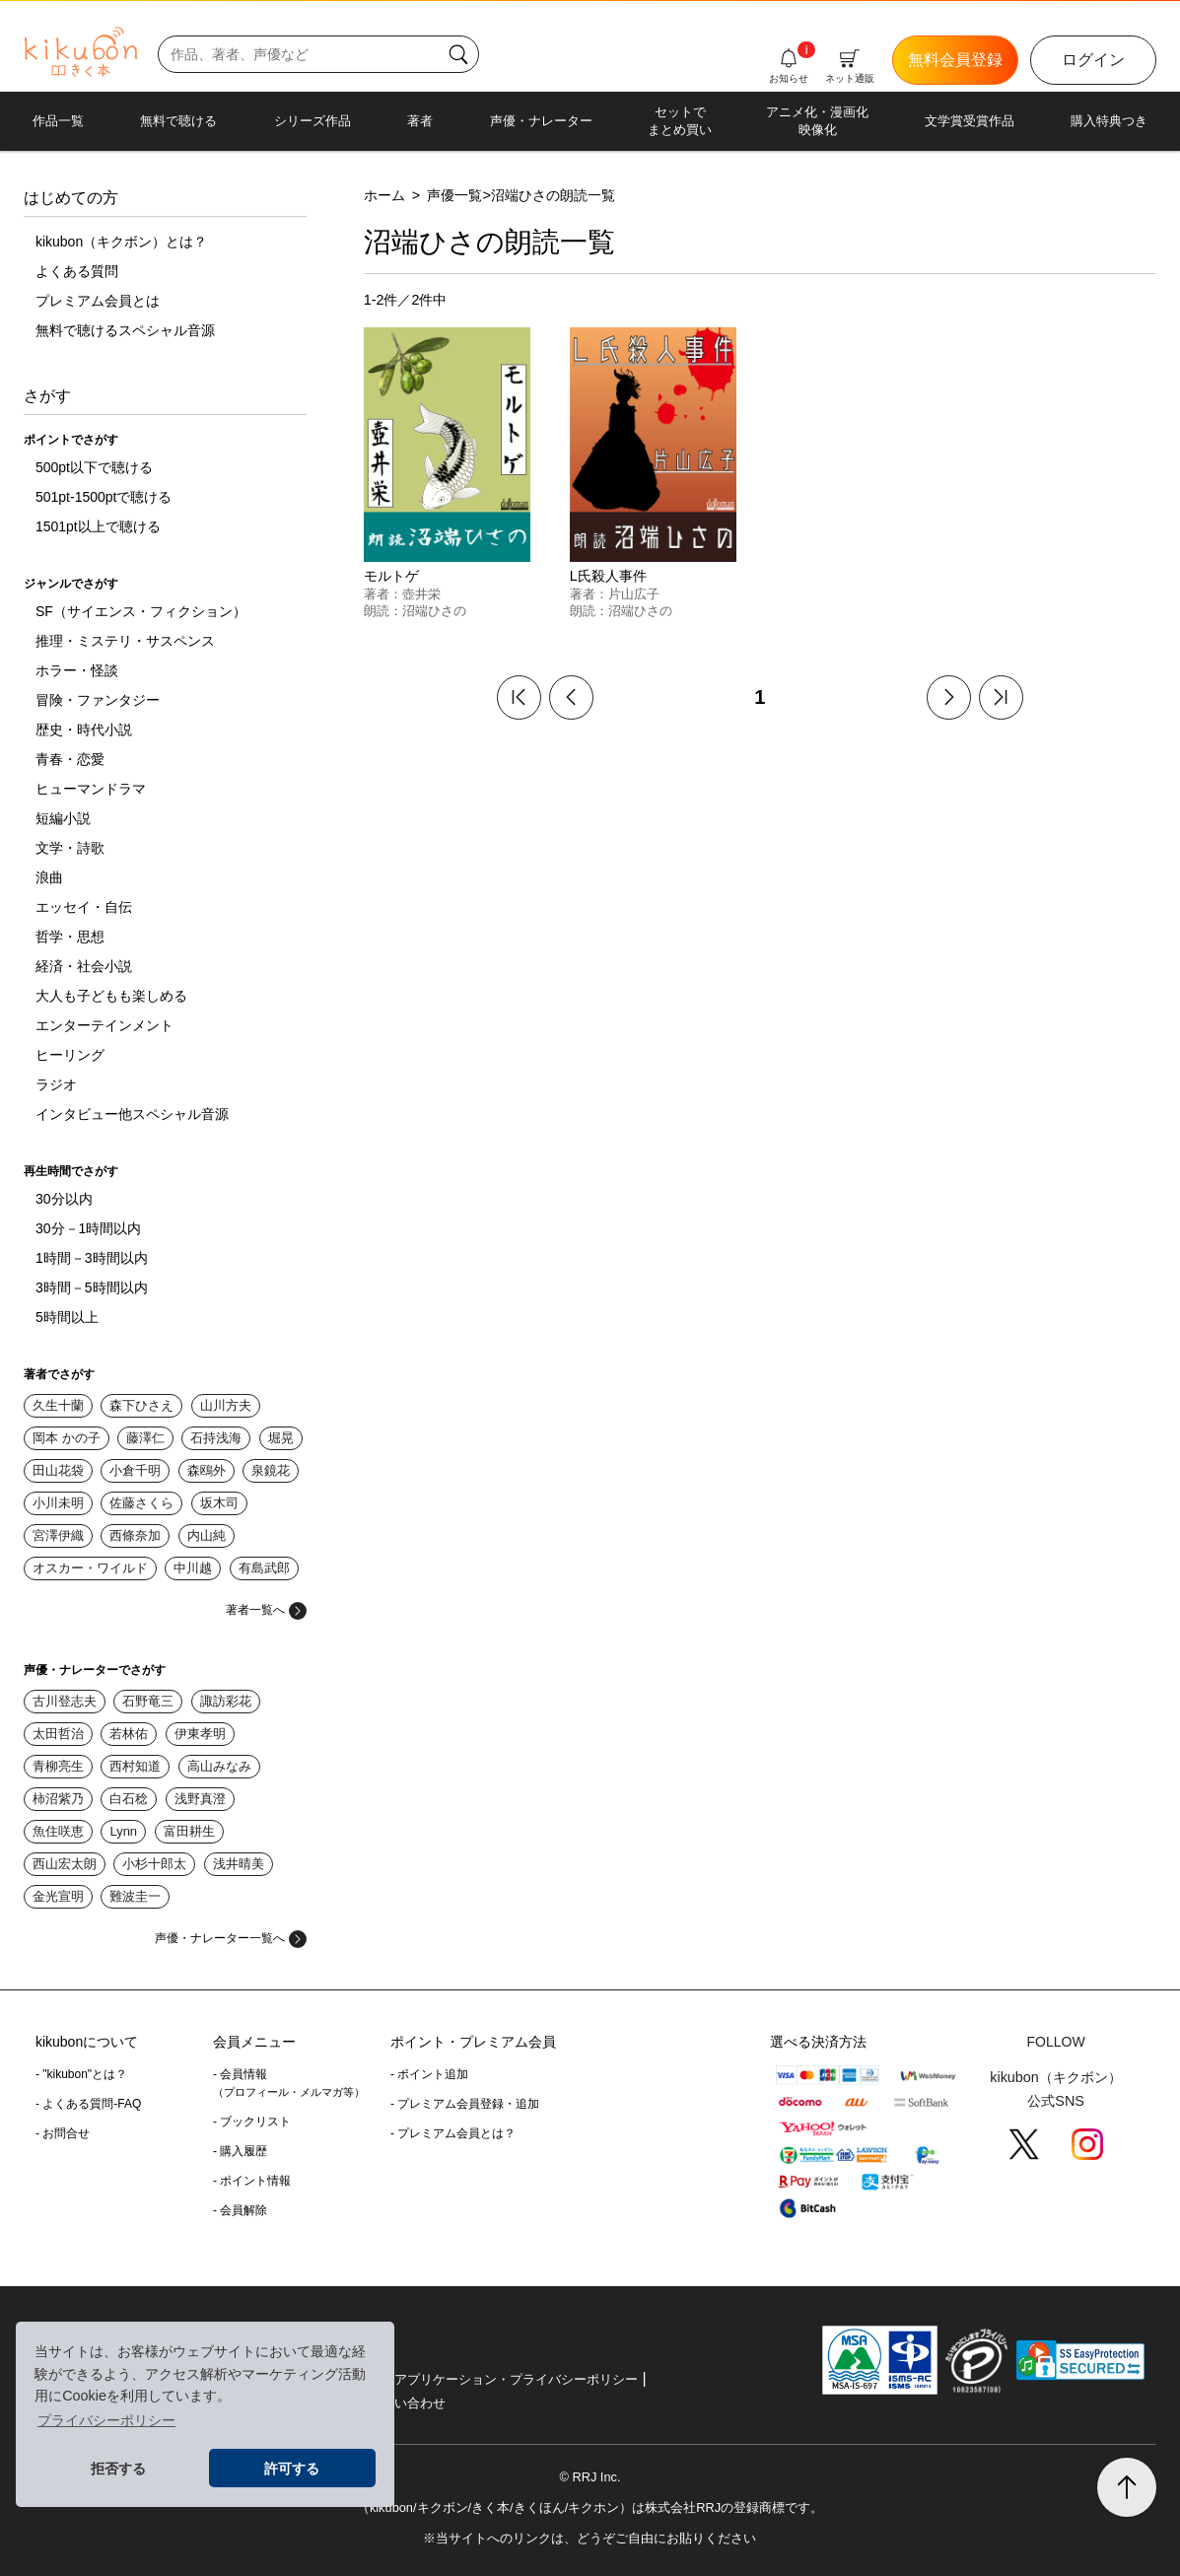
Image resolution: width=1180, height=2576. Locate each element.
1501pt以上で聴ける (98, 526)
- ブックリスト (252, 2121)
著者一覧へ (266, 1610)
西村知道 (135, 1766)
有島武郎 (264, 1568)
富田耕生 (189, 1831)
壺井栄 (421, 594)
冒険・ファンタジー (97, 700)
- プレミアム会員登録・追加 (464, 2104)
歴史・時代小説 (83, 729)
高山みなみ (219, 1766)
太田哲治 (58, 1733)
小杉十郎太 (154, 1863)
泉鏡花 (270, 1470)
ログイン (1093, 59)
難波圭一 (135, 1896)
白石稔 (128, 1798)
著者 (420, 120)
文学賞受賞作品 (969, 120)
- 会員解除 (240, 2210)
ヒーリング (69, 1055)
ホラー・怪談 (76, 670)
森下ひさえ (141, 1405)
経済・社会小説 (83, 966)
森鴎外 (206, 1470)
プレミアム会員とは (97, 301)
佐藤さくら (141, 1503)
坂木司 (219, 1503)
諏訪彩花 (225, 1701)
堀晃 (281, 1437)
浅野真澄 (200, 1798)
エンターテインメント (104, 1025)
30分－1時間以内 (88, 1228)
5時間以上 (67, 1317)
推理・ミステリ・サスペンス (125, 641)
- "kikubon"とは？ (81, 2074)
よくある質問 (76, 271)
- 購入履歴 (240, 2151)
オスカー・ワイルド (90, 1568)
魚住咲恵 (58, 1831)
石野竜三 (148, 1701)
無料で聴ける (178, 120)
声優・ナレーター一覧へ (231, 1938)
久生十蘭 (58, 1405)
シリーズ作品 (312, 120)
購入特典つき (1109, 120)
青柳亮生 (58, 1766)
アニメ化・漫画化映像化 (817, 120)
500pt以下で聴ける (94, 467)
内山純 (206, 1535)
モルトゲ (391, 576)
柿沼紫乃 (58, 1798)
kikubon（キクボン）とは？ (121, 241)
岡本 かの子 (67, 1437)
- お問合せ (62, 2133)
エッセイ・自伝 (83, 907)
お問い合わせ (407, 2403)
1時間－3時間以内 (91, 1258)
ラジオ (56, 1084)
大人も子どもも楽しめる (111, 996)
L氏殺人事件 (608, 576)
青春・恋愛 (69, 759)
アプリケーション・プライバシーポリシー (516, 2379)
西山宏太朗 (65, 1863)
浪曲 (49, 877)
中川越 (193, 1568)
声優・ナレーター (541, 120)
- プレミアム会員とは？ (453, 2133)
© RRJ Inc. (589, 2477)
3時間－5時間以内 (91, 1287)
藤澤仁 (145, 1437)
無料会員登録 (955, 59)
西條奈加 (135, 1535)
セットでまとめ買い (680, 120)
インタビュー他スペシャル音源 (132, 1114)
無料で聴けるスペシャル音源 (125, 330)
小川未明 (58, 1503)
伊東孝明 (200, 1733)
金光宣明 (58, 1896)
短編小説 (63, 818)
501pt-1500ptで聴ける (104, 497)
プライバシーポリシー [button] (106, 2420)
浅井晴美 (238, 1863)
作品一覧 (58, 120)
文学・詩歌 (69, 848)
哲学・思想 (69, 936)
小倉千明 (135, 1470)
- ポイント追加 (429, 2074)
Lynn (123, 1831)
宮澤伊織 (58, 1535)
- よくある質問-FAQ (88, 2104)
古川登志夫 (65, 1701)
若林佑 (128, 1733)
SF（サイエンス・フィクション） (140, 611)
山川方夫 (225, 1405)
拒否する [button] (118, 2468)
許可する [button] (291, 2468)
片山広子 (633, 594)
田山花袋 (58, 1470)
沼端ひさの (434, 610)
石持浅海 (216, 1437)
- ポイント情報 (252, 2181)
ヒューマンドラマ (90, 789)
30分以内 (64, 1199)
